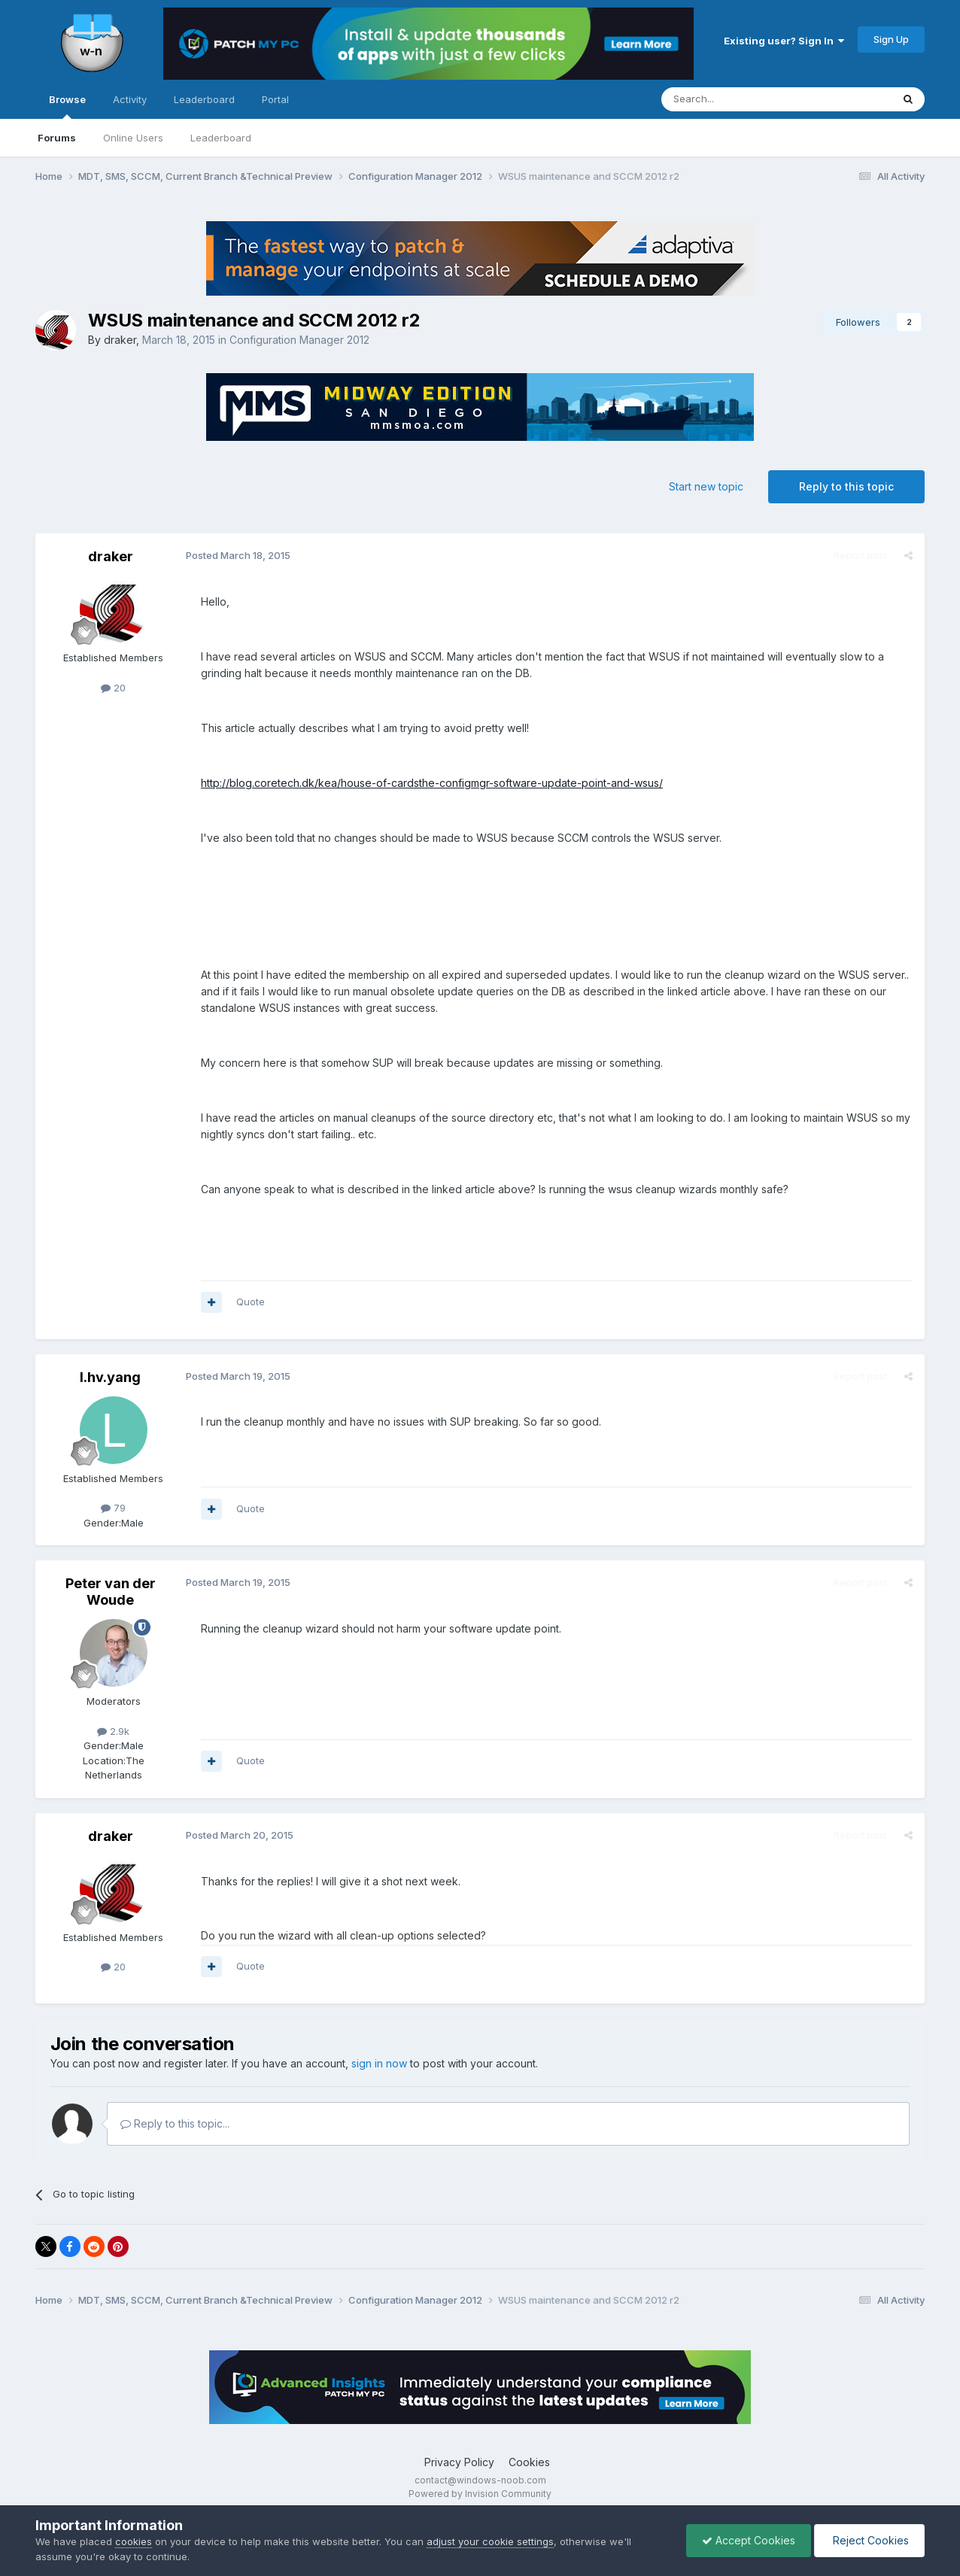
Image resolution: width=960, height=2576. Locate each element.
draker (120, 339)
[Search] (738, 99)
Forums (57, 138)
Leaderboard (220, 138)
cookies (133, 2541)
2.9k (113, 1731)
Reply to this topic (846, 486)
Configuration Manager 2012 (299, 339)
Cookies (529, 2462)
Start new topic (706, 486)
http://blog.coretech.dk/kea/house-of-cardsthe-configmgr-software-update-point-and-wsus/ (432, 782)
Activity (130, 99)
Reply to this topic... (174, 2123)
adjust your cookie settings (490, 2541)
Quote (250, 1302)
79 (113, 1508)
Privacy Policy (459, 2462)
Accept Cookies (748, 2540)
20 (113, 688)
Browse (67, 106)
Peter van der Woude (110, 1591)
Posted (238, 555)
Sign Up (891, 39)
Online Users (133, 138)
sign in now (379, 2063)
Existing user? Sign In (784, 41)
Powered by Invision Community (480, 2493)
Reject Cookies (869, 2540)
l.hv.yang (110, 1377)
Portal (275, 99)
